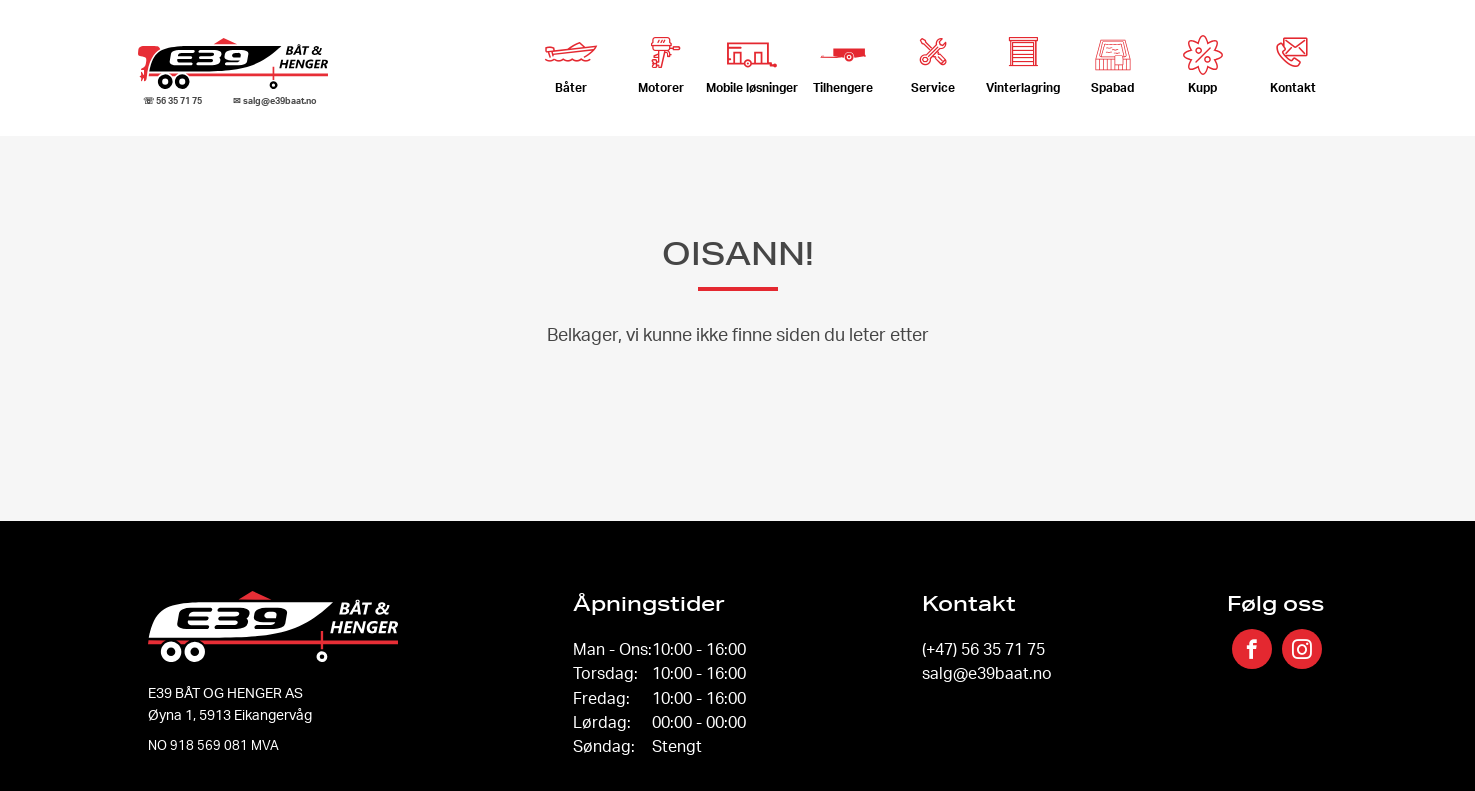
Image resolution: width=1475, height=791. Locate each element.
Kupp (1203, 65)
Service (933, 58)
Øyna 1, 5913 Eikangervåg (230, 714)
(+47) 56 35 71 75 (983, 649)
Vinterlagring (1023, 58)
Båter (571, 58)
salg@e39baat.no (987, 673)
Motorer (661, 58)
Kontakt (1293, 58)
